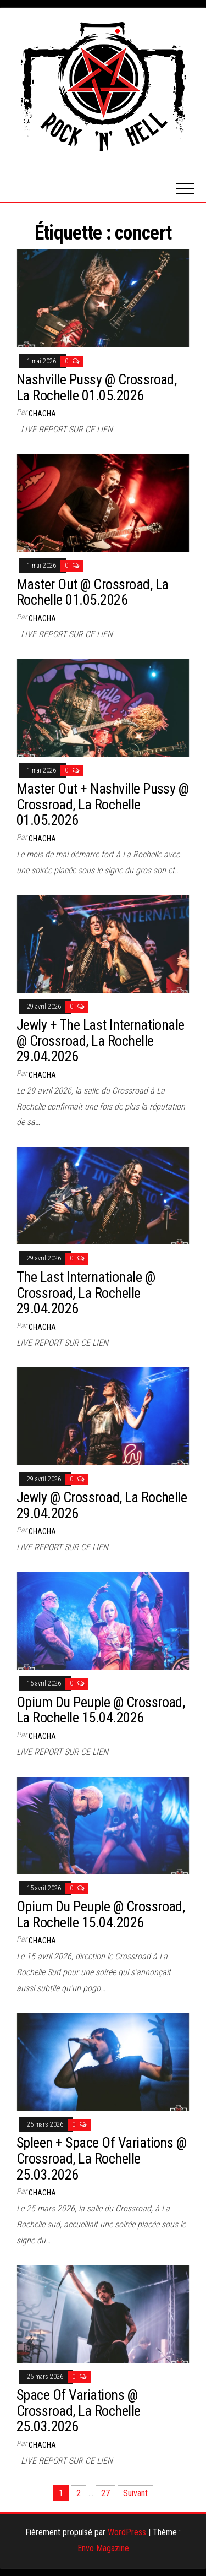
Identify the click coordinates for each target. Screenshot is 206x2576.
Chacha (42, 413)
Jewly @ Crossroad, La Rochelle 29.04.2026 (101, 1505)
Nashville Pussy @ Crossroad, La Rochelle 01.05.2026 (96, 387)
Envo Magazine (103, 2548)
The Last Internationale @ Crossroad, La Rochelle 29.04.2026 (85, 1293)
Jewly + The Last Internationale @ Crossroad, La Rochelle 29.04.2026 (100, 1040)
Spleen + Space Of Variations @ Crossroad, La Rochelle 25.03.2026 (101, 2158)
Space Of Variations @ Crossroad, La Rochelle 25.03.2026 (78, 2410)
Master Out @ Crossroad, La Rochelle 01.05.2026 (92, 592)
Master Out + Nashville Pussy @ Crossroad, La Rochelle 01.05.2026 (102, 804)
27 (105, 2493)
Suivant (135, 2493)
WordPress (127, 2532)
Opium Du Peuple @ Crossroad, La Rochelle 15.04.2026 (100, 1710)
